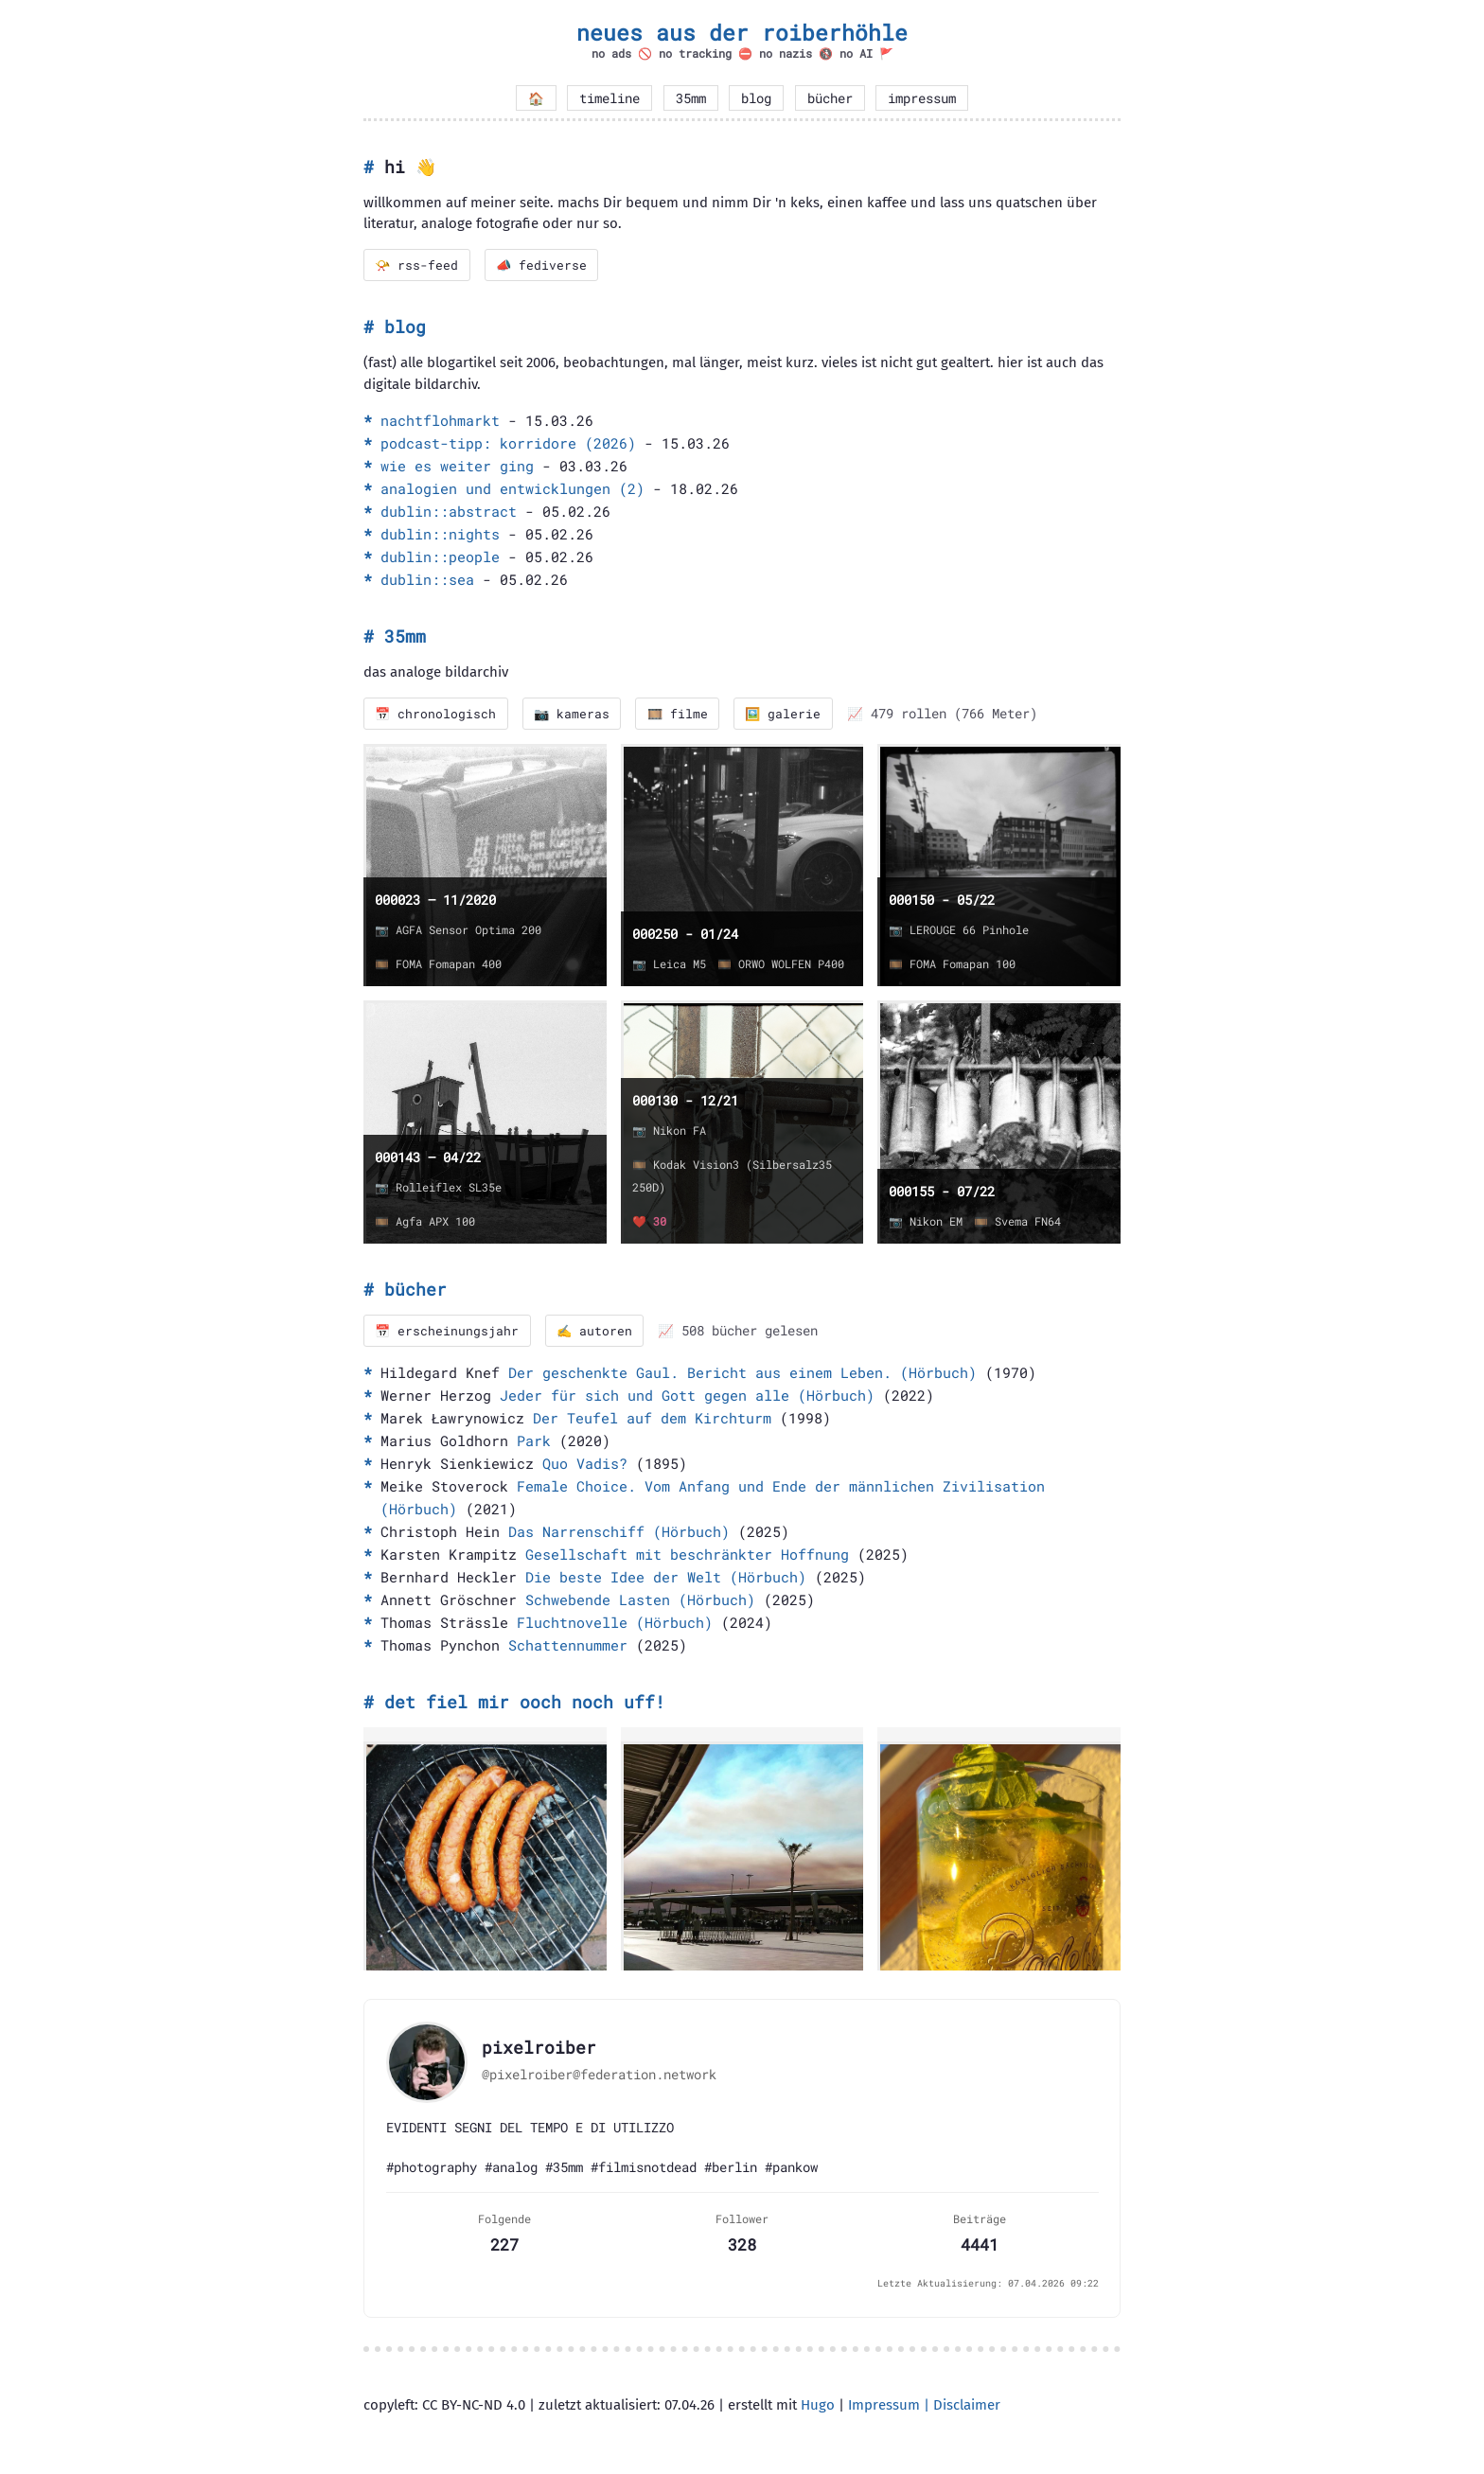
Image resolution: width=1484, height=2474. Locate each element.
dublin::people (440, 557)
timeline (609, 98)
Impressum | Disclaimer (924, 2406)
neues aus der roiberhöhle (742, 32)
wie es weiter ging (457, 466)
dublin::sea (427, 580)
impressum (922, 98)
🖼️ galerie (790, 714)
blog (756, 98)
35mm (691, 98)
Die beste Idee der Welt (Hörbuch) (665, 1579)
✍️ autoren (597, 1332)
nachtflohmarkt (440, 421)
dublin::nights (440, 534)
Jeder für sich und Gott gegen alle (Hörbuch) (687, 1397)
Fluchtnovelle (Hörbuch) (615, 1625)
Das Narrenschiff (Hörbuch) (619, 1534)
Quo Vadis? (584, 1466)
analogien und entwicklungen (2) (512, 489)
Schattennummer (567, 1647)
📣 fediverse (545, 265)
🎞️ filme (683, 714)
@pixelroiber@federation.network (599, 2076)
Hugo (818, 2406)
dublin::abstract (448, 512)
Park (534, 1443)
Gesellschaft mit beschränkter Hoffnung (687, 1556)
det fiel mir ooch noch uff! (524, 1704)
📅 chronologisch (437, 714)
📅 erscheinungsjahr (448, 1332)
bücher (830, 98)
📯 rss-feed (418, 265)
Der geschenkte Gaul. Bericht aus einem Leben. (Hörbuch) (742, 1375)
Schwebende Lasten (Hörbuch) (640, 1602)
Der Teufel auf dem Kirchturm (652, 1420)
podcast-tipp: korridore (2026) (508, 443)
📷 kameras (575, 714)
